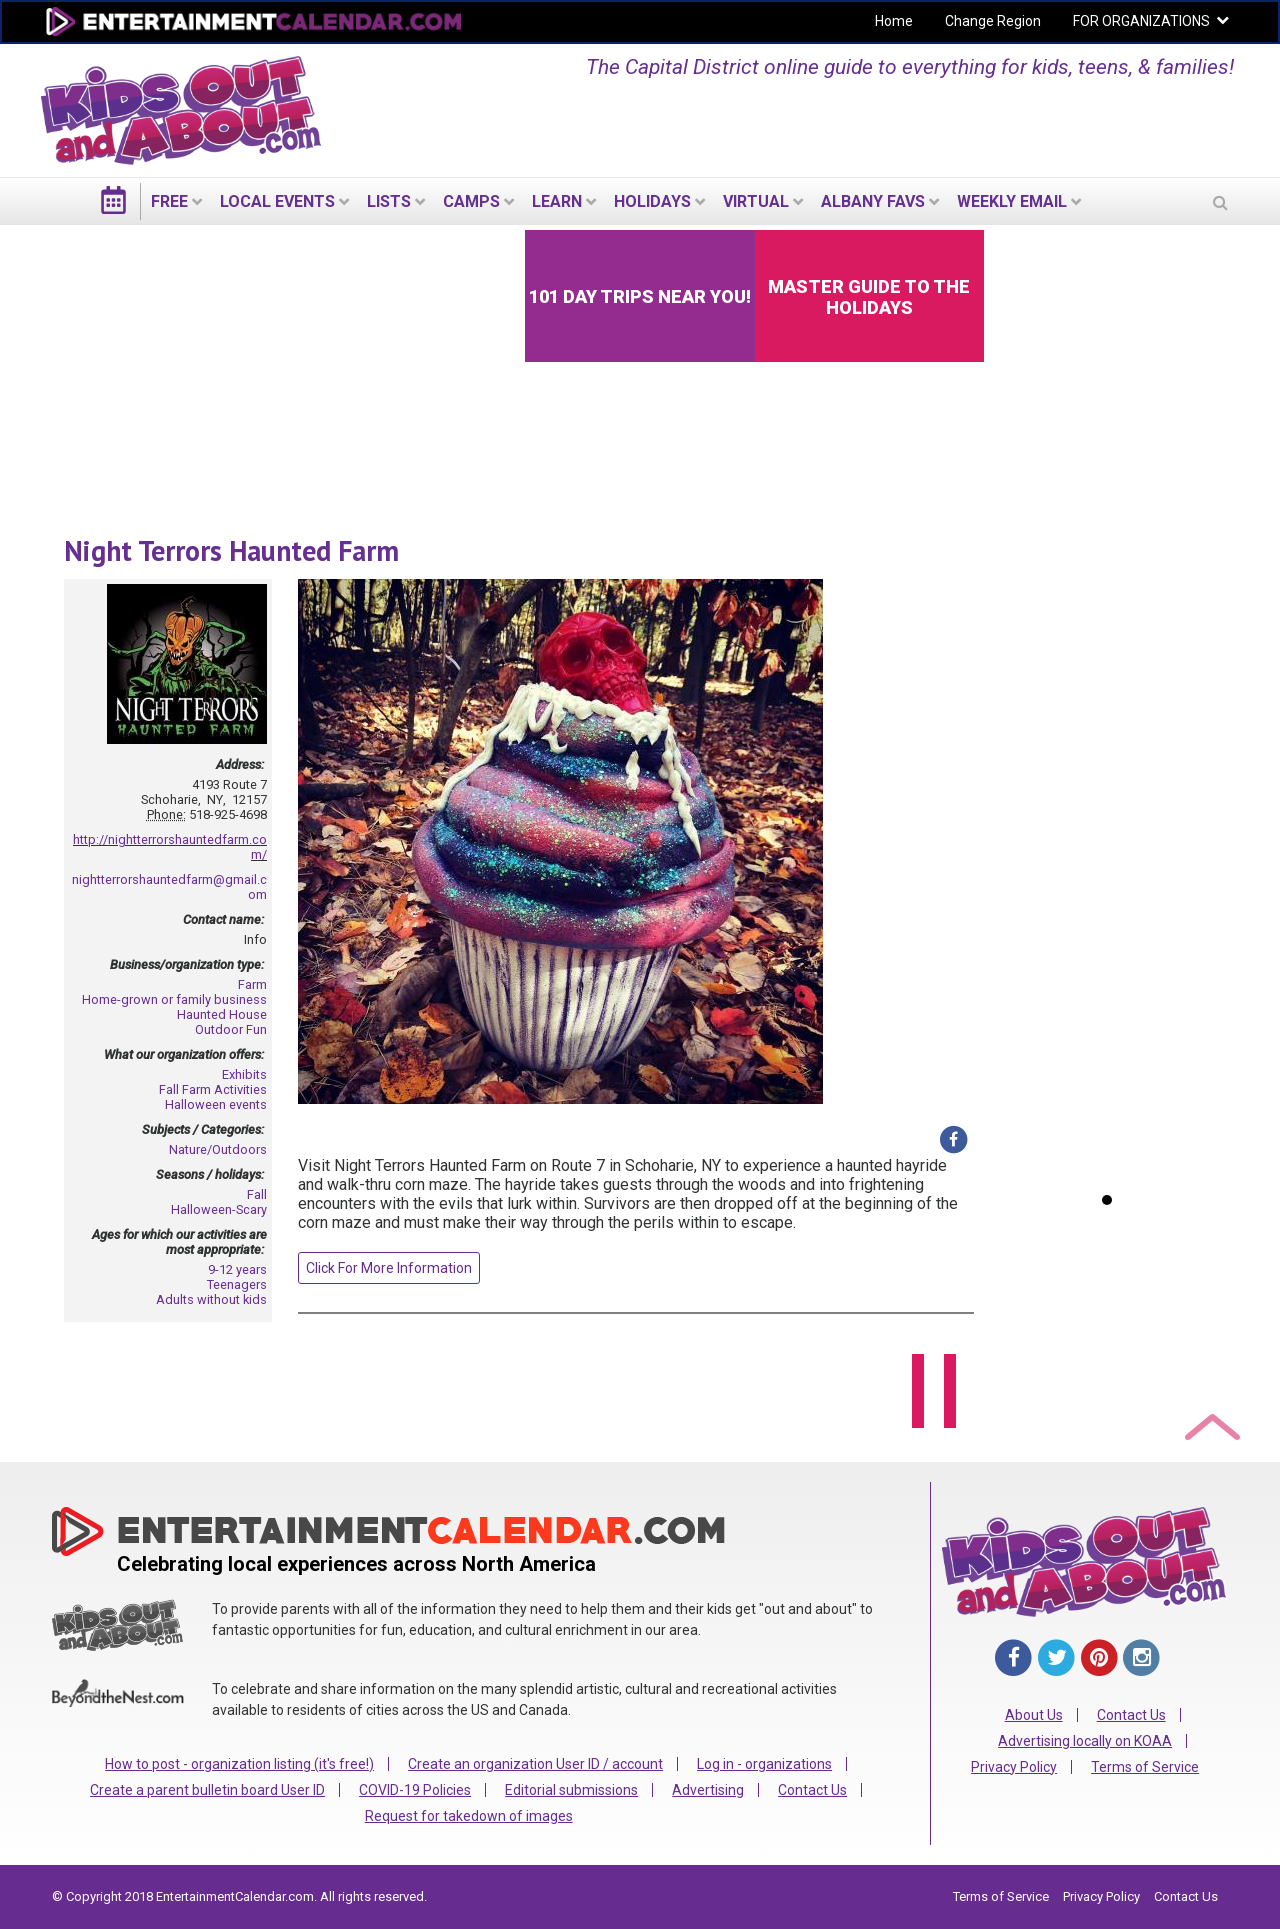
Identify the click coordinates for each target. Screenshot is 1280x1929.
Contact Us (812, 1790)
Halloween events (216, 1104)
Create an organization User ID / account (535, 1764)
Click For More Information (389, 1268)
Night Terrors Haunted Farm (231, 550)
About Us (1034, 1715)
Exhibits (244, 1074)
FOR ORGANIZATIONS (1141, 21)
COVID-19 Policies (415, 1790)
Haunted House (222, 1014)
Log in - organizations (764, 1764)
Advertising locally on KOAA (1085, 1741)
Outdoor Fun (231, 1029)
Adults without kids (211, 1299)
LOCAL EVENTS (277, 201)
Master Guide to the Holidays (869, 297)
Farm (252, 984)
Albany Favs (873, 201)
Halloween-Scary (219, 1209)
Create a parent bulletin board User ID (207, 1790)
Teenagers (237, 1284)
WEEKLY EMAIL (1012, 201)
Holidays (652, 201)
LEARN (557, 201)
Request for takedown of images (469, 1816)
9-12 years (237, 1269)
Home (894, 21)
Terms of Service (1145, 1767)
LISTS (389, 201)
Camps (471, 201)
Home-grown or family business (174, 999)
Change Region (993, 21)
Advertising (708, 1790)
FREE (169, 201)
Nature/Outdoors (218, 1149)
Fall (257, 1194)
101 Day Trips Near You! (640, 296)
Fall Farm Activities (213, 1089)
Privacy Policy (1014, 1767)
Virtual (756, 201)
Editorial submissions (571, 1790)
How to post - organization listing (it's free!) (239, 1764)
